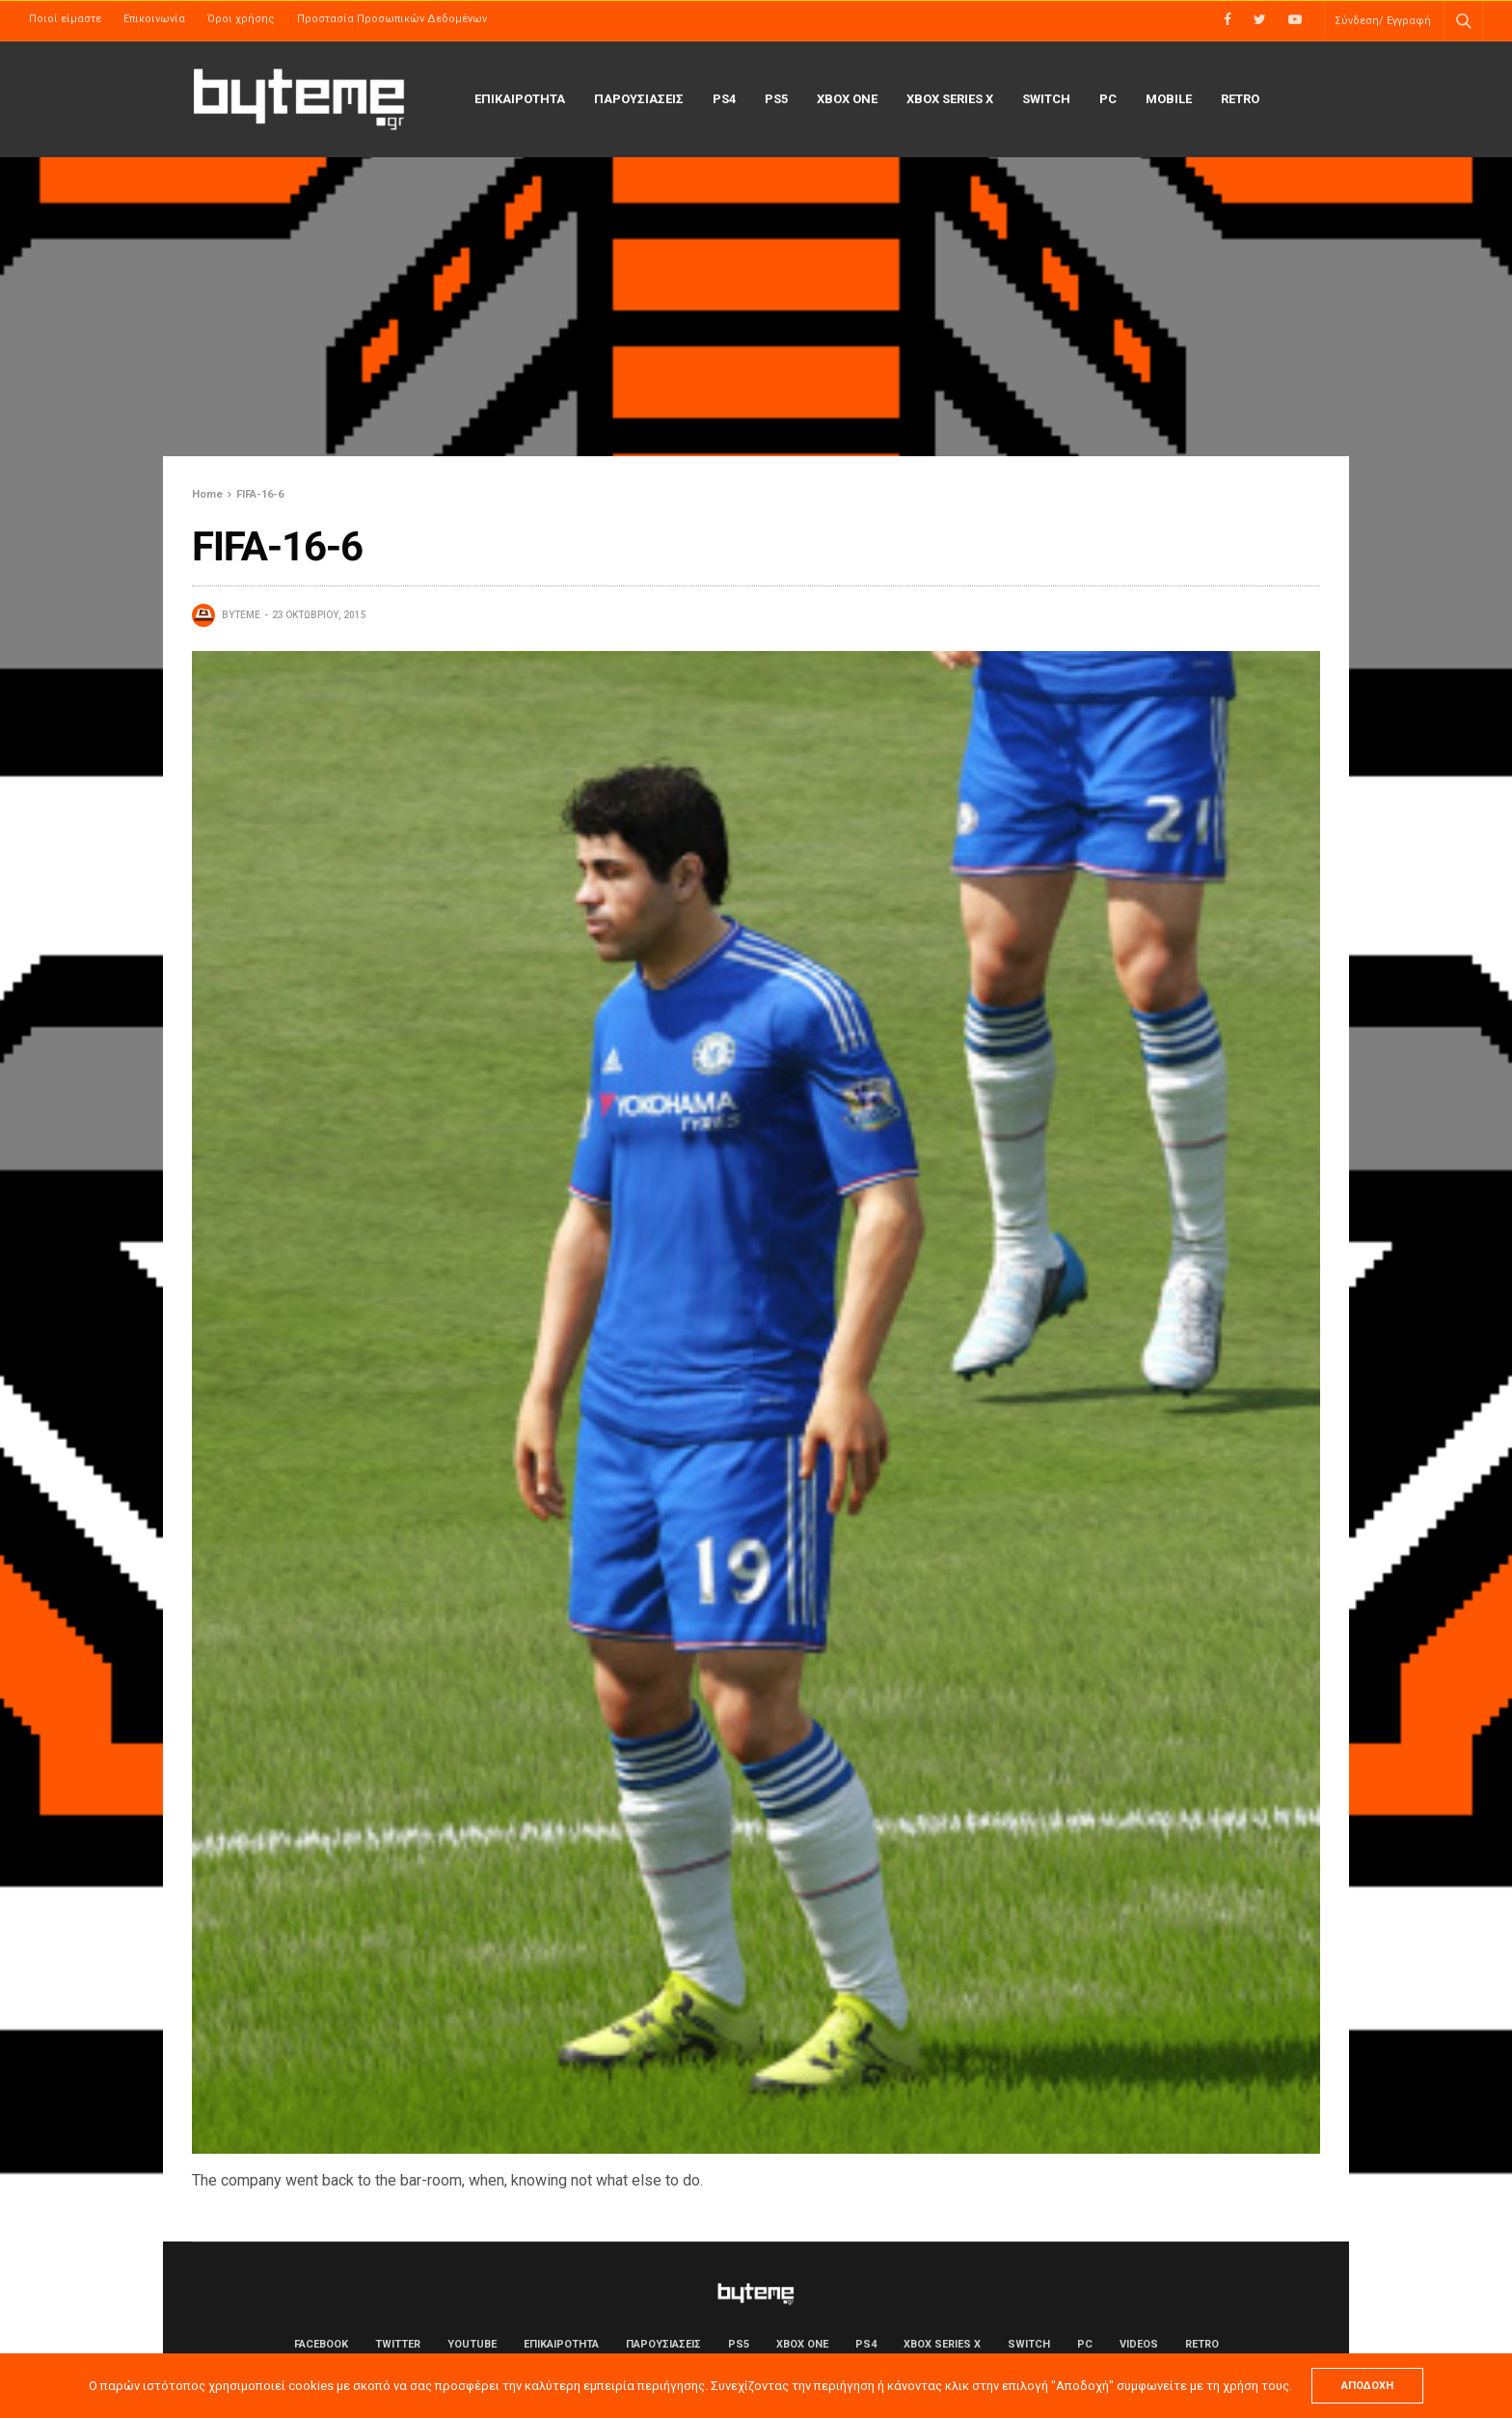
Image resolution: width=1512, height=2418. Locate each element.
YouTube (472, 2344)
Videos (1139, 2344)
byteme (241, 615)
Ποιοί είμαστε (65, 19)
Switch (1046, 99)
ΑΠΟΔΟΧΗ (1367, 2385)
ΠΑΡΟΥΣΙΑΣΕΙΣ (639, 99)
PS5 (776, 99)
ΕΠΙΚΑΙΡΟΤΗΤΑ (519, 99)
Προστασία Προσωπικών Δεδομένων (392, 19)
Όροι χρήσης (241, 19)
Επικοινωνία (154, 19)
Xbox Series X (949, 99)
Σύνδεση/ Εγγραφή (1383, 20)
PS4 (724, 99)
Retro (1240, 99)
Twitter (397, 2344)
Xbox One (847, 99)
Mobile (1169, 99)
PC (1108, 99)
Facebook (321, 2344)
